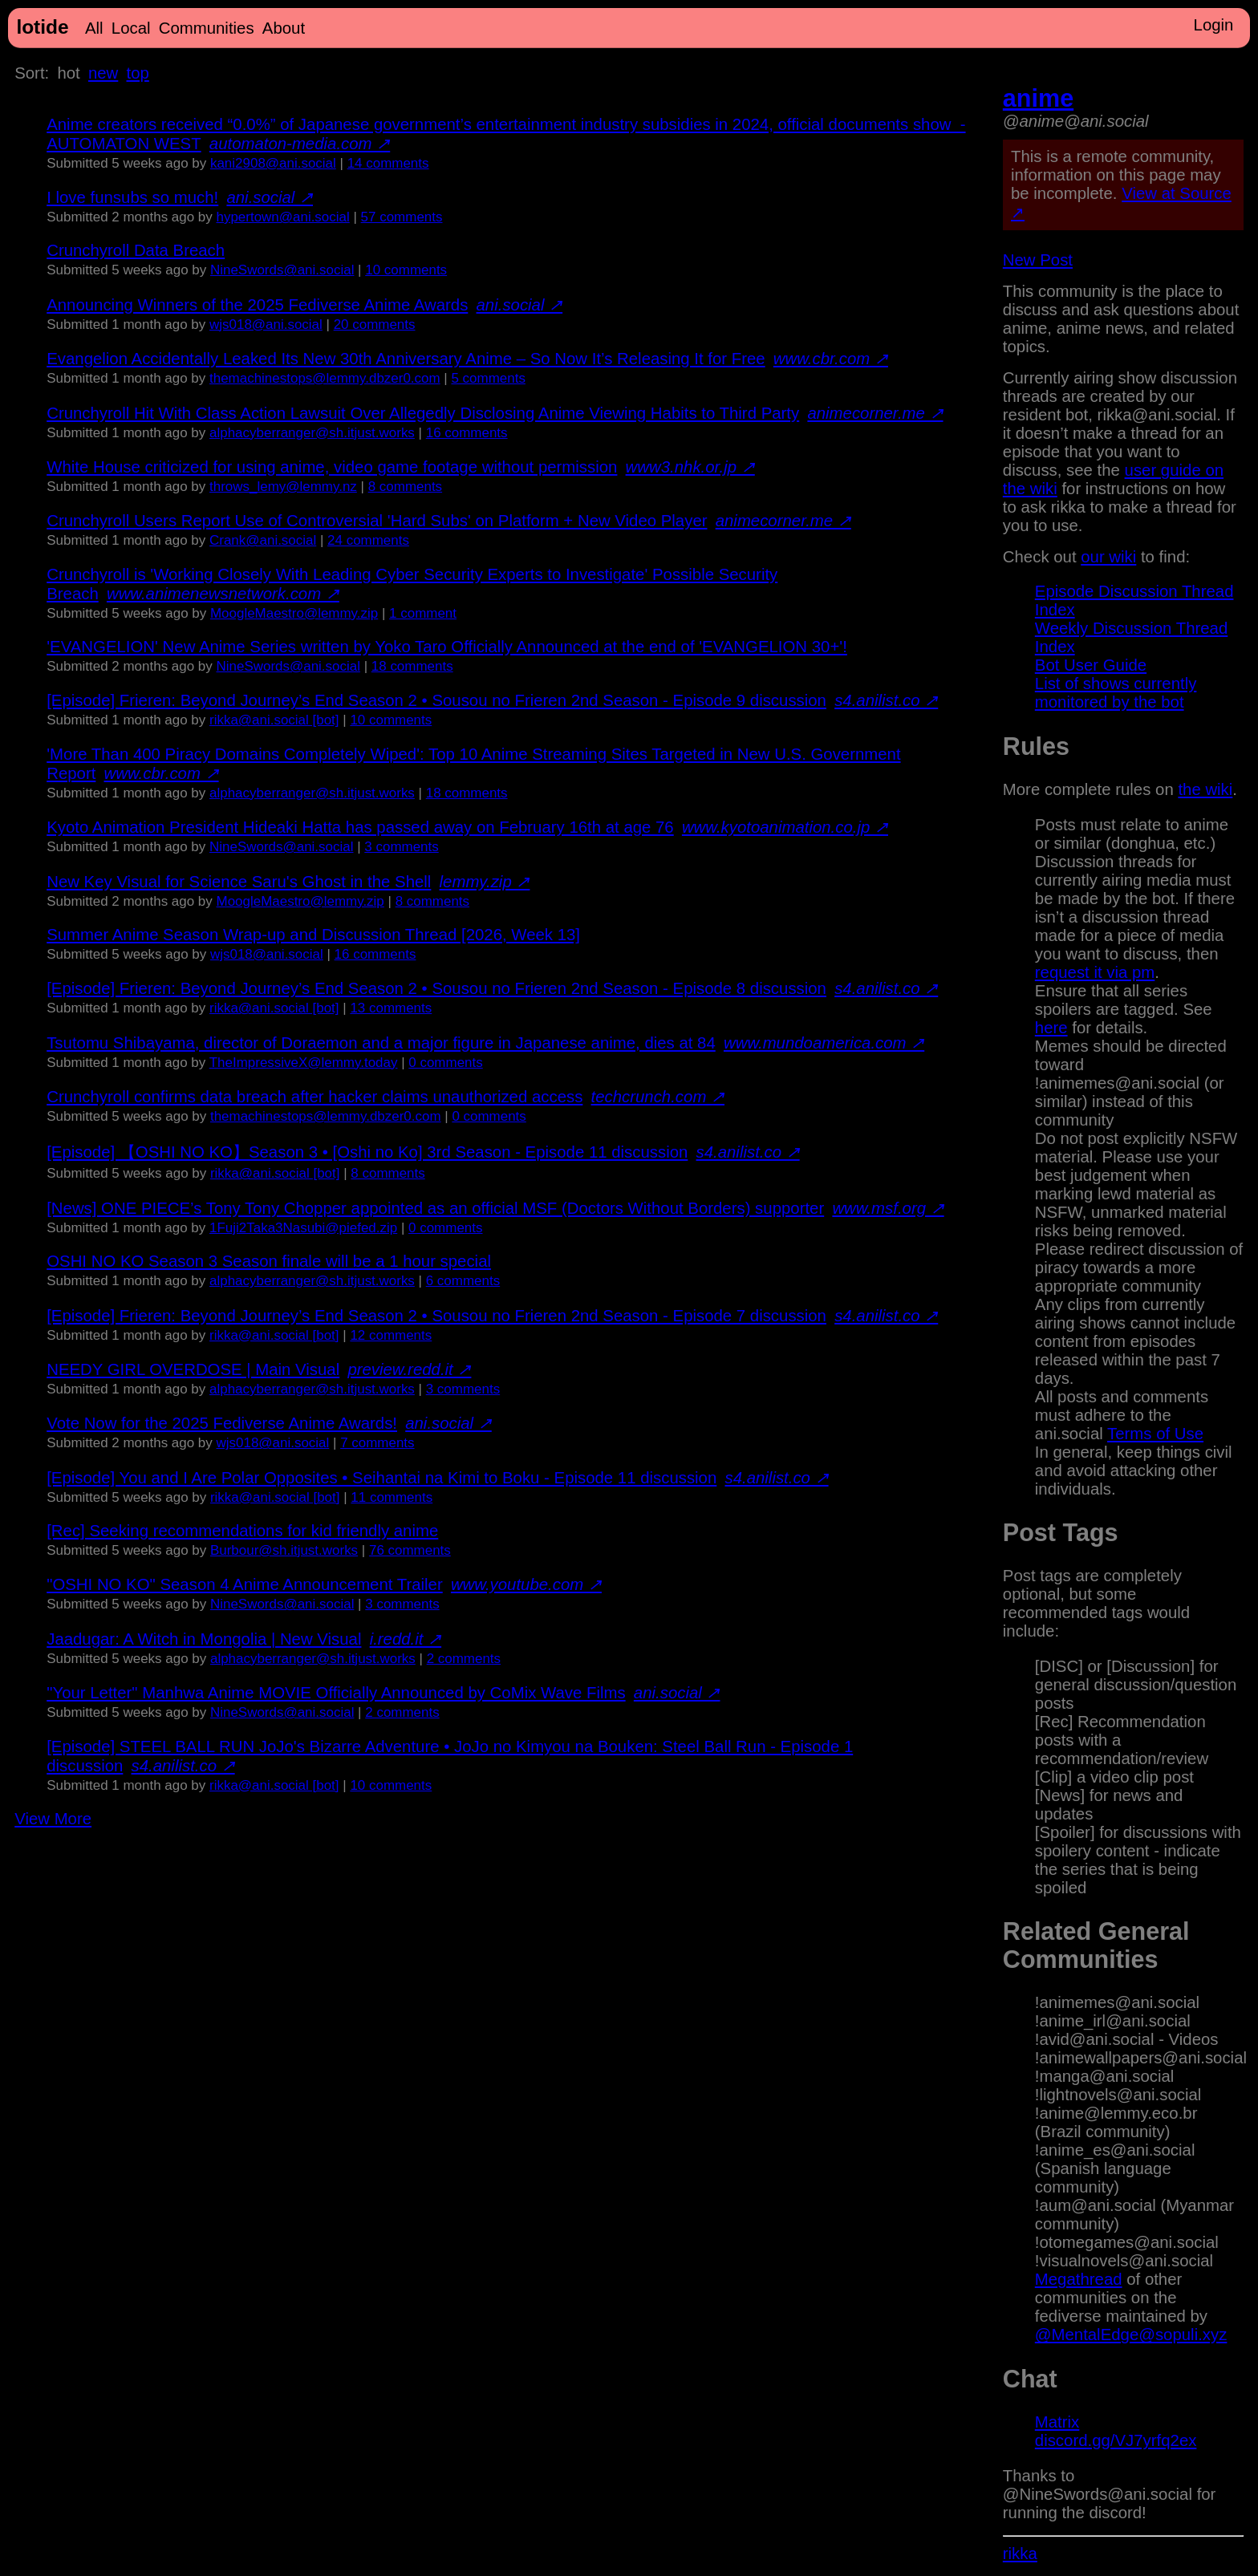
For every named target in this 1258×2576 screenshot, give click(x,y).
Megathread (1078, 2279)
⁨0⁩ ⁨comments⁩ (445, 1062)
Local (131, 28)
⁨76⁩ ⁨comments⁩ (410, 1550)
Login (1214, 25)
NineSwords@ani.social (282, 270)
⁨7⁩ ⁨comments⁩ (377, 1442)
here (1051, 1027)
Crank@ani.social (262, 540)
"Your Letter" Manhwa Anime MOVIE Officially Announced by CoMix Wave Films (336, 1693)
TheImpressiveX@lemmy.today (303, 1062)
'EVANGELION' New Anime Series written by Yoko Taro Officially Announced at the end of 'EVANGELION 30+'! (447, 646)
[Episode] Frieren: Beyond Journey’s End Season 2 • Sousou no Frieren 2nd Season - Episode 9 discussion (436, 700)
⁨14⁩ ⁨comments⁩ (388, 163)
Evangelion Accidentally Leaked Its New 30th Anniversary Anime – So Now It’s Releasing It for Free (406, 358)
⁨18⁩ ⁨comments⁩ (412, 666)
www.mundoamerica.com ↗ (824, 1043)
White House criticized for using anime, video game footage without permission (332, 467)
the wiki (1205, 789)
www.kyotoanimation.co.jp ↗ (785, 827)
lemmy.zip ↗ (485, 881)
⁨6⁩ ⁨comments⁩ (463, 1280)
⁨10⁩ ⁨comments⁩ (406, 270)
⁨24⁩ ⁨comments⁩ (368, 540)
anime (1038, 98)
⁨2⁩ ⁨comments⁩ (464, 1658)
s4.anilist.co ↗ (886, 700)
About (283, 28)
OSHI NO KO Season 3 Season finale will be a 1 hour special (269, 1261)
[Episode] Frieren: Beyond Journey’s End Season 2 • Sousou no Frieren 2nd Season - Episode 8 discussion (436, 988)
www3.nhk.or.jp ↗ (690, 467)
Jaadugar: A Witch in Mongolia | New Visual (204, 1639)
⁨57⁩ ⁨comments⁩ (402, 217)
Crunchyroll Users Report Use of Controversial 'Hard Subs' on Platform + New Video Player (377, 520)
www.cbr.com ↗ (830, 358)
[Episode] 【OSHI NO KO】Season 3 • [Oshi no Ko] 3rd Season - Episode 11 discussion (367, 1152)
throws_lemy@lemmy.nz (283, 486)
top (138, 73)
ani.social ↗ (269, 197)
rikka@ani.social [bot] (274, 720)
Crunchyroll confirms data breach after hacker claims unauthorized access (314, 1096)
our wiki (1108, 557)
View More (52, 1819)
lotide (42, 27)
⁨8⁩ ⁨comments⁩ (405, 486)
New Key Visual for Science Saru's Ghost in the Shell (239, 881)
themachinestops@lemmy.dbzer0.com (324, 378)
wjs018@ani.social (266, 324)
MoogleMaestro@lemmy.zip (294, 613)
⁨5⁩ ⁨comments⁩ (488, 378)
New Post (1038, 260)
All (94, 28)
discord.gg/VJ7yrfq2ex (1116, 2440)
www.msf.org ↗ (888, 1208)
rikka (1020, 2553)
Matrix (1057, 2422)
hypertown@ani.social (283, 217)
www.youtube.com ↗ (526, 1584)
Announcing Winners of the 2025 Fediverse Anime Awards (257, 305)
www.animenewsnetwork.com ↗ (223, 593)
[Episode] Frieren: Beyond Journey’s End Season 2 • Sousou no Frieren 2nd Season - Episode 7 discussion (436, 1316)
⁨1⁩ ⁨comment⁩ (423, 613)
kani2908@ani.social (273, 163)
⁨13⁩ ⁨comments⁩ (391, 1008)
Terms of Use (1155, 1433)
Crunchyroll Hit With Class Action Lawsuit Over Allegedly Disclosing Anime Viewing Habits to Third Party (423, 413)
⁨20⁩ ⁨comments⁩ (375, 324)
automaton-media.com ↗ (299, 143)
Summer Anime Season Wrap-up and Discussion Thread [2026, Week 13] (313, 934)
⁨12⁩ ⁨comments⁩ (391, 1335)
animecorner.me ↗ (875, 413)
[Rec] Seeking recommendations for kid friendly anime (242, 1531)
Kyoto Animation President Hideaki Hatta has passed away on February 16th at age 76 (360, 827)
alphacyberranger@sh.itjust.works (312, 432)
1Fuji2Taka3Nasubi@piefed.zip (303, 1227)
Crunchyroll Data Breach (136, 250)
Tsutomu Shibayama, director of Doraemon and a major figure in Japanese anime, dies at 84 (381, 1043)
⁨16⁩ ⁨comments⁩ (467, 432)
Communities (206, 28)
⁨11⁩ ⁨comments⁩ (391, 1497)
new (103, 73)
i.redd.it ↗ (405, 1639)
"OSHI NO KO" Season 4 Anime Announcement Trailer (245, 1584)
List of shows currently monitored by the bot (1116, 693)
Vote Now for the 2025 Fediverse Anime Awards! (222, 1423)
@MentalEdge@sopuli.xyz (1131, 2334)
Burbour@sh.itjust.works (284, 1550)
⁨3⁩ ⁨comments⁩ (401, 846)
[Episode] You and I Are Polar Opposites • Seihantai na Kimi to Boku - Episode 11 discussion (381, 1478)
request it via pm (1095, 972)
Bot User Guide (1090, 665)
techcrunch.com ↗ (657, 1096)
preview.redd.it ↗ (409, 1369)
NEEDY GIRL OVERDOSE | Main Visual (193, 1369)
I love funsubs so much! (132, 197)
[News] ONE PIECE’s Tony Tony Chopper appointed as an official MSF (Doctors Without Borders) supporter (435, 1208)
